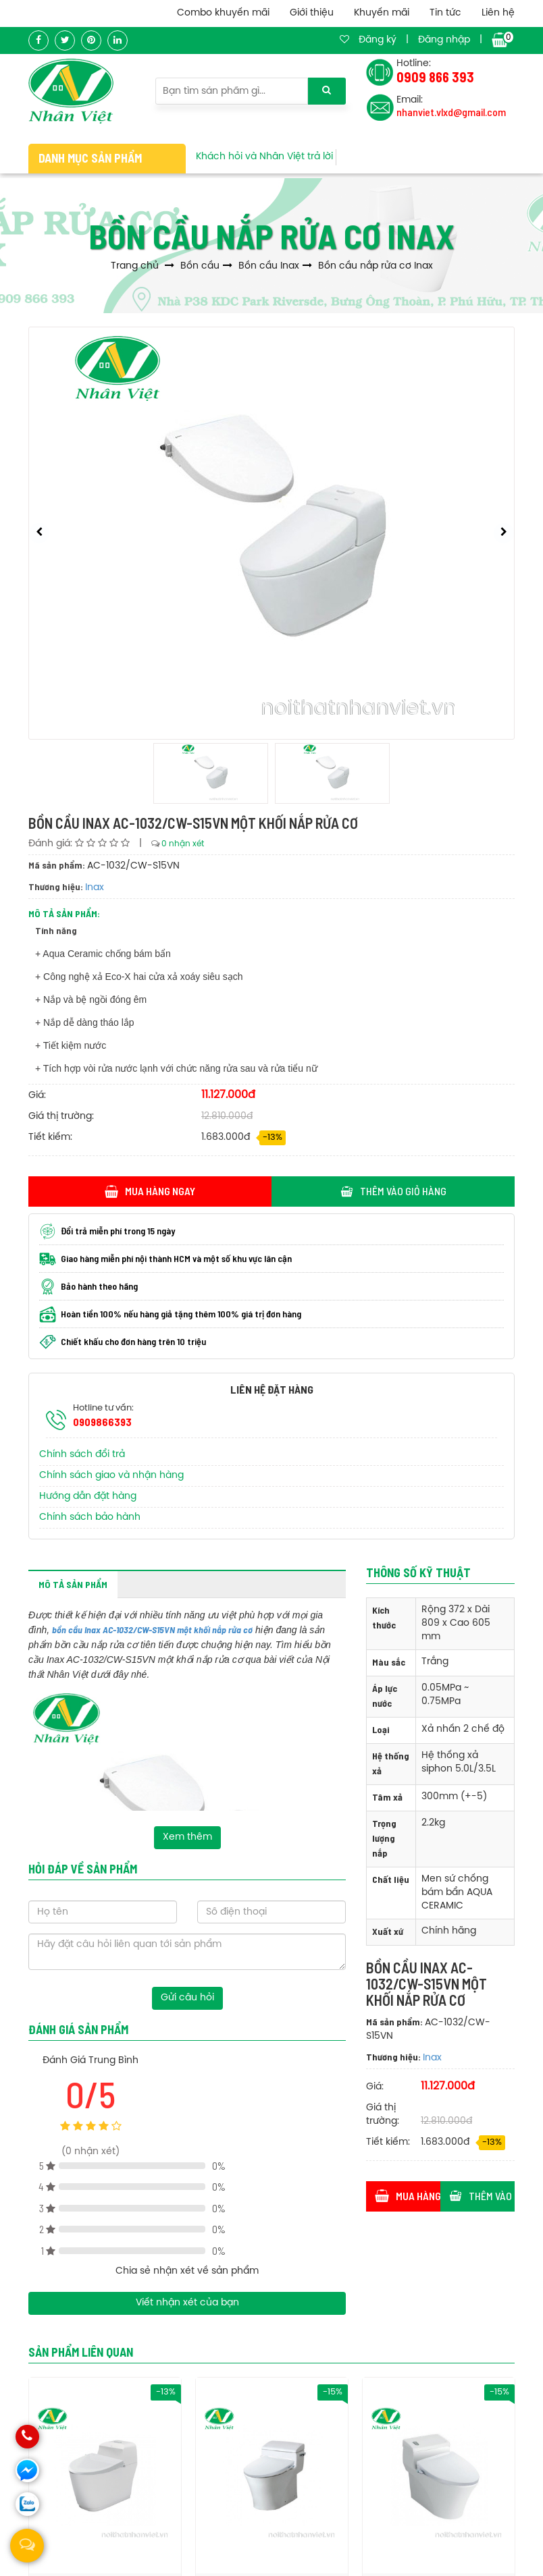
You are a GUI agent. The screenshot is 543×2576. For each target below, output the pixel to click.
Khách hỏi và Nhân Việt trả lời (264, 157)
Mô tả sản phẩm (72, 1584)
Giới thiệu (312, 13)
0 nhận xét (182, 844)
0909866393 (102, 1421)
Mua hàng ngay (150, 1190)
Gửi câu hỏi (187, 1998)
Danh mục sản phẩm (90, 157)
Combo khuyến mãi (223, 13)
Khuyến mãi (381, 13)
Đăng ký (377, 40)
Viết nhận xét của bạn (187, 2303)
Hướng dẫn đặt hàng (87, 1496)
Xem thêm (187, 1837)
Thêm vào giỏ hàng (393, 1190)
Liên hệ (498, 13)
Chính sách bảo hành (89, 1517)
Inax (94, 888)
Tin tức (445, 13)
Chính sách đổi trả (82, 1455)
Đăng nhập (444, 40)
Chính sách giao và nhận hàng (111, 1476)
